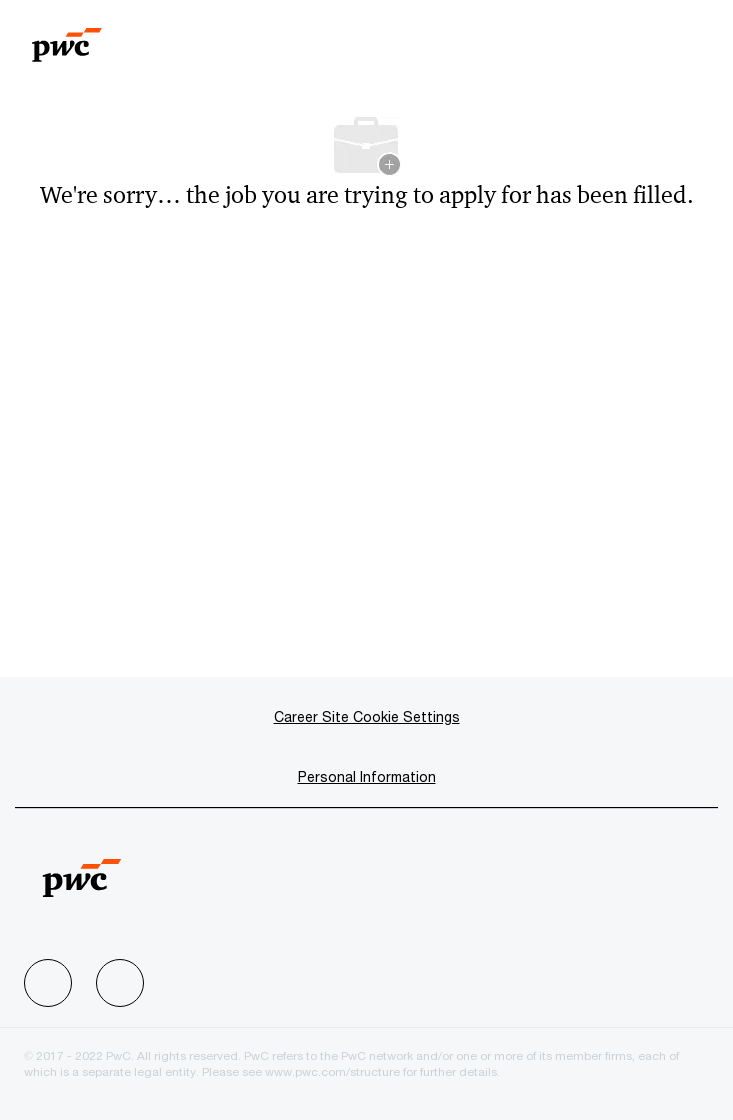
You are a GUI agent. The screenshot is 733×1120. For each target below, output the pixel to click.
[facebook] (48, 983)
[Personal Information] (367, 777)
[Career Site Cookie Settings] (367, 717)
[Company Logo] (67, 36)
